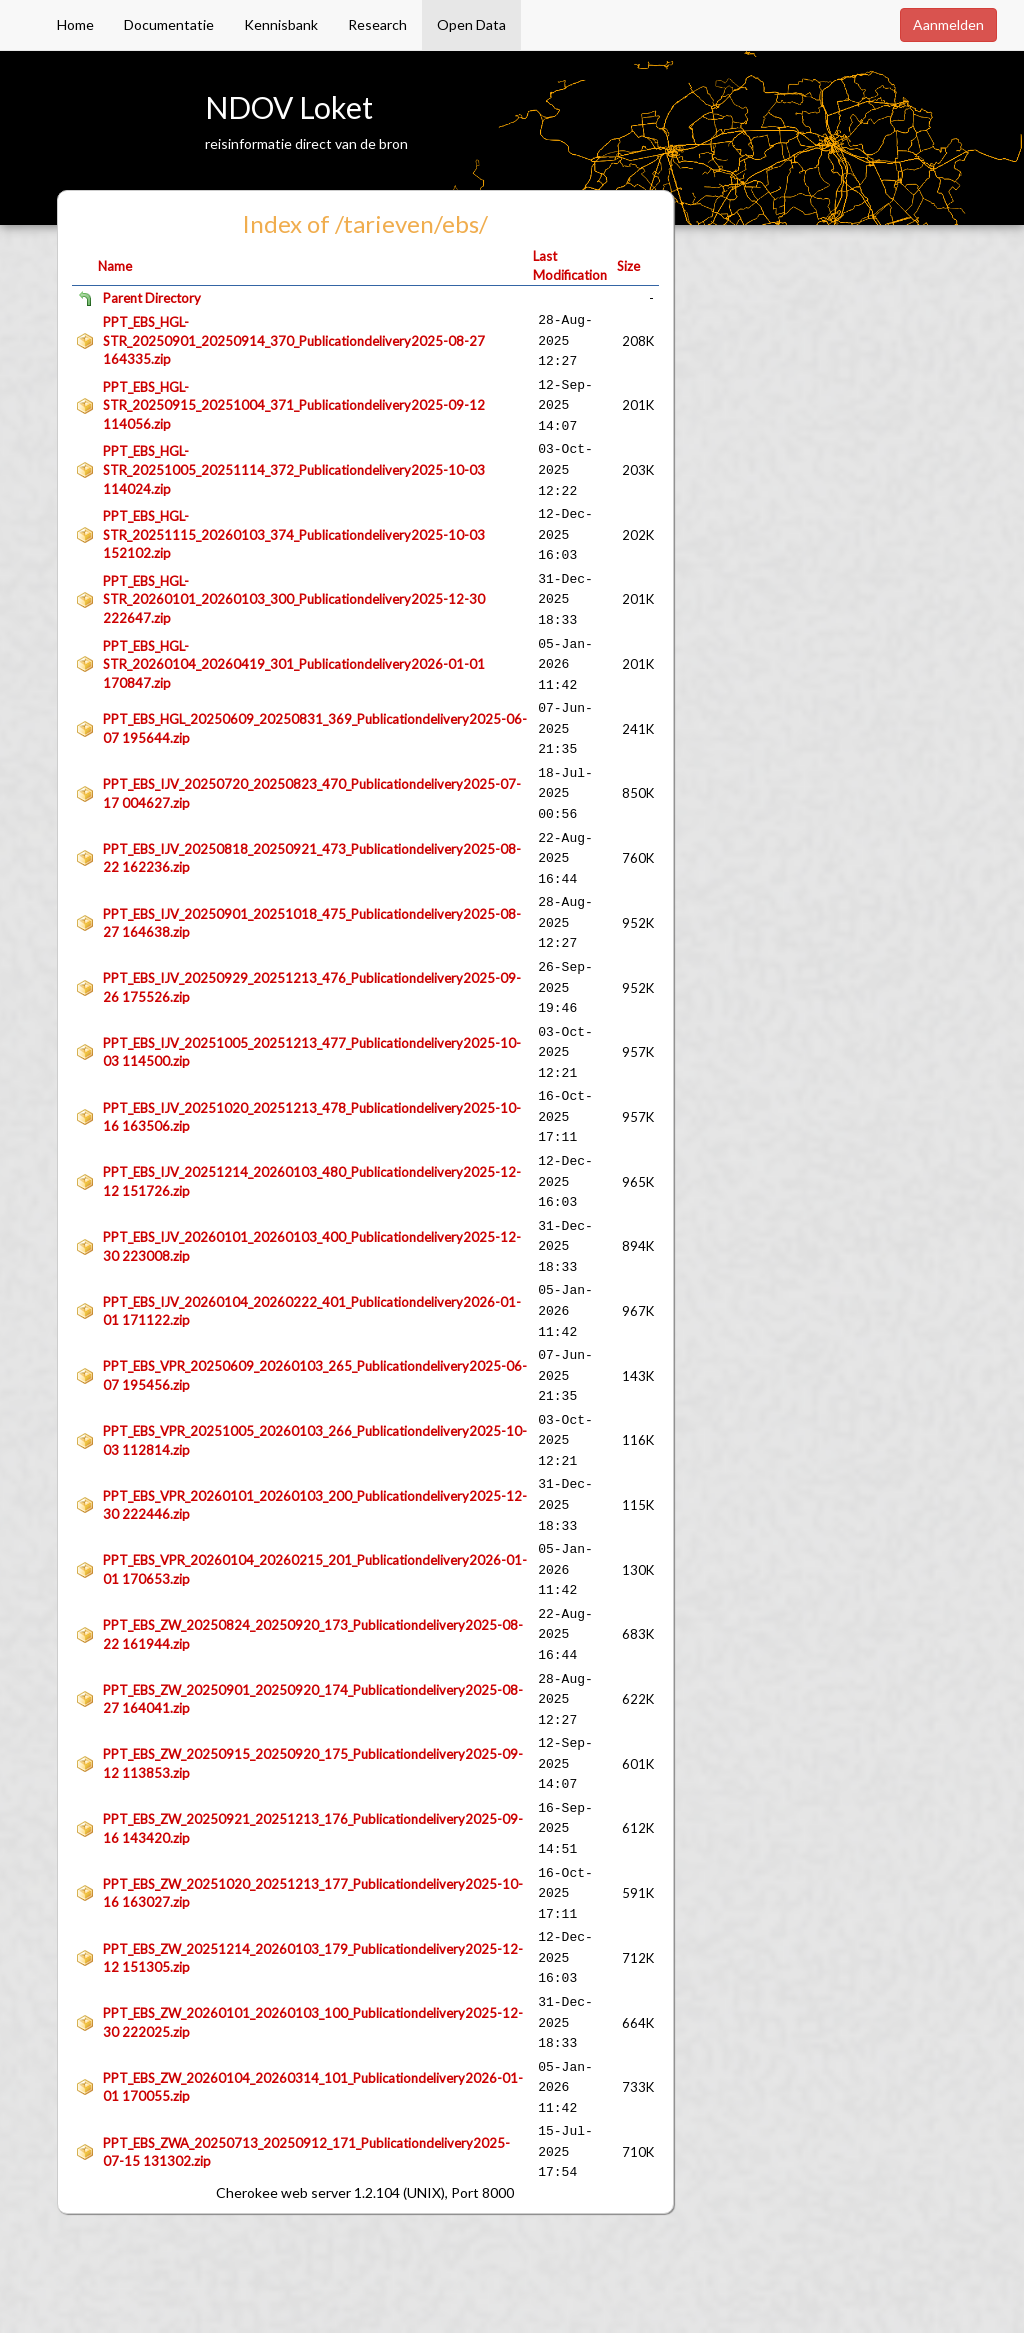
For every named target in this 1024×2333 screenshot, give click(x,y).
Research (377, 24)
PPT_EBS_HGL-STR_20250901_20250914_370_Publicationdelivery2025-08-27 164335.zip (294, 340)
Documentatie (169, 24)
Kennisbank (281, 24)
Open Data (471, 24)
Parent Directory (152, 298)
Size (628, 266)
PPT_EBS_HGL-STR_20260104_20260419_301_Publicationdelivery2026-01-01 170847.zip (294, 664)
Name (115, 266)
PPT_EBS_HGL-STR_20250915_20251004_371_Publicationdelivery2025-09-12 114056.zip (294, 405)
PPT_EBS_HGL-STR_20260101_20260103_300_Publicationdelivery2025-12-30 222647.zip (294, 599)
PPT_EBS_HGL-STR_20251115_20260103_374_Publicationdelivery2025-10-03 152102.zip (294, 534)
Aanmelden (948, 24)
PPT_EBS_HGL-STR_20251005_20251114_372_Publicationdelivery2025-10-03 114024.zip (294, 469)
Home (75, 24)
